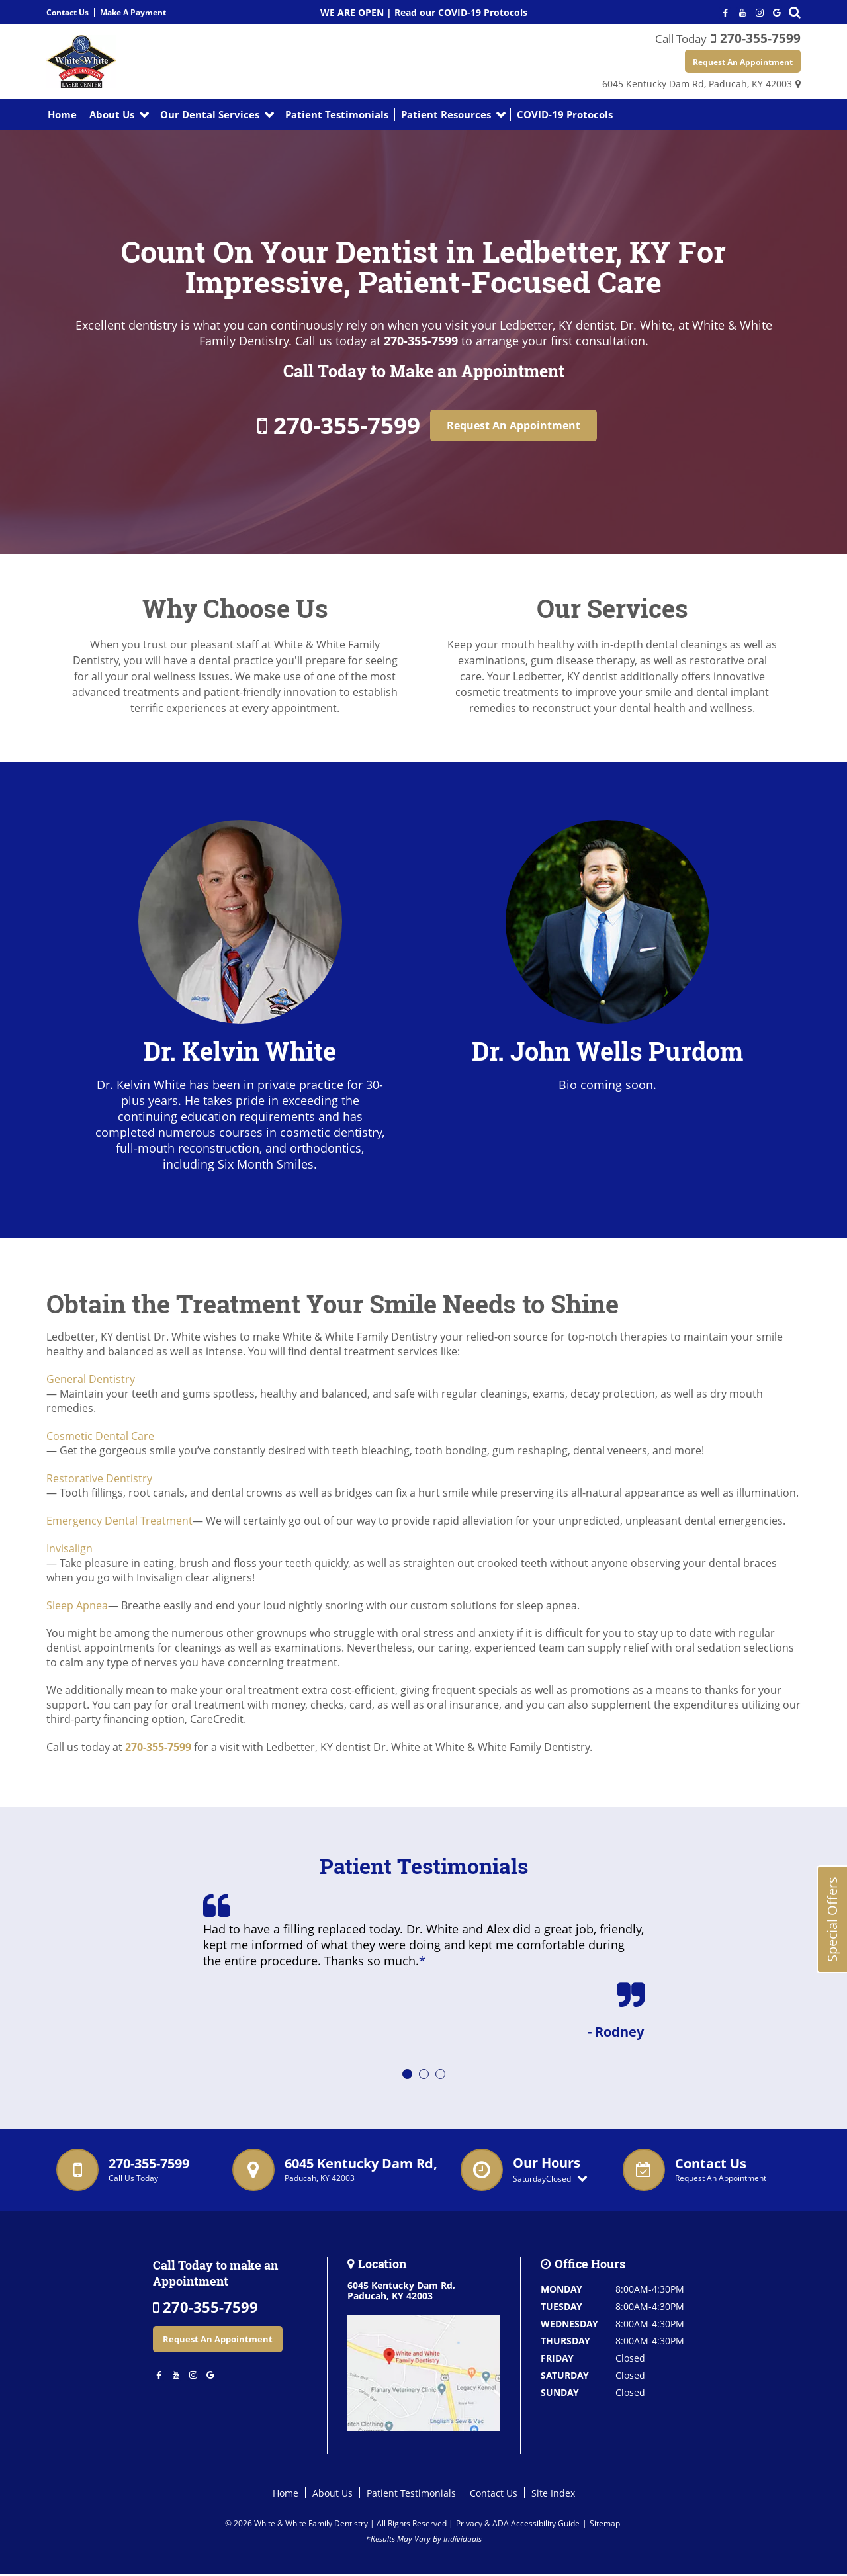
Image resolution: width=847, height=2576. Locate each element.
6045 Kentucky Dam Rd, (697, 85)
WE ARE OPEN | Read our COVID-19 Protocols (423, 12)
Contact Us (67, 12)
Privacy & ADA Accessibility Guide (518, 2524)
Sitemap (605, 2524)
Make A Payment (133, 12)
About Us (111, 115)
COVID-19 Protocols (565, 115)
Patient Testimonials (336, 115)
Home (62, 115)
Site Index (553, 2494)
